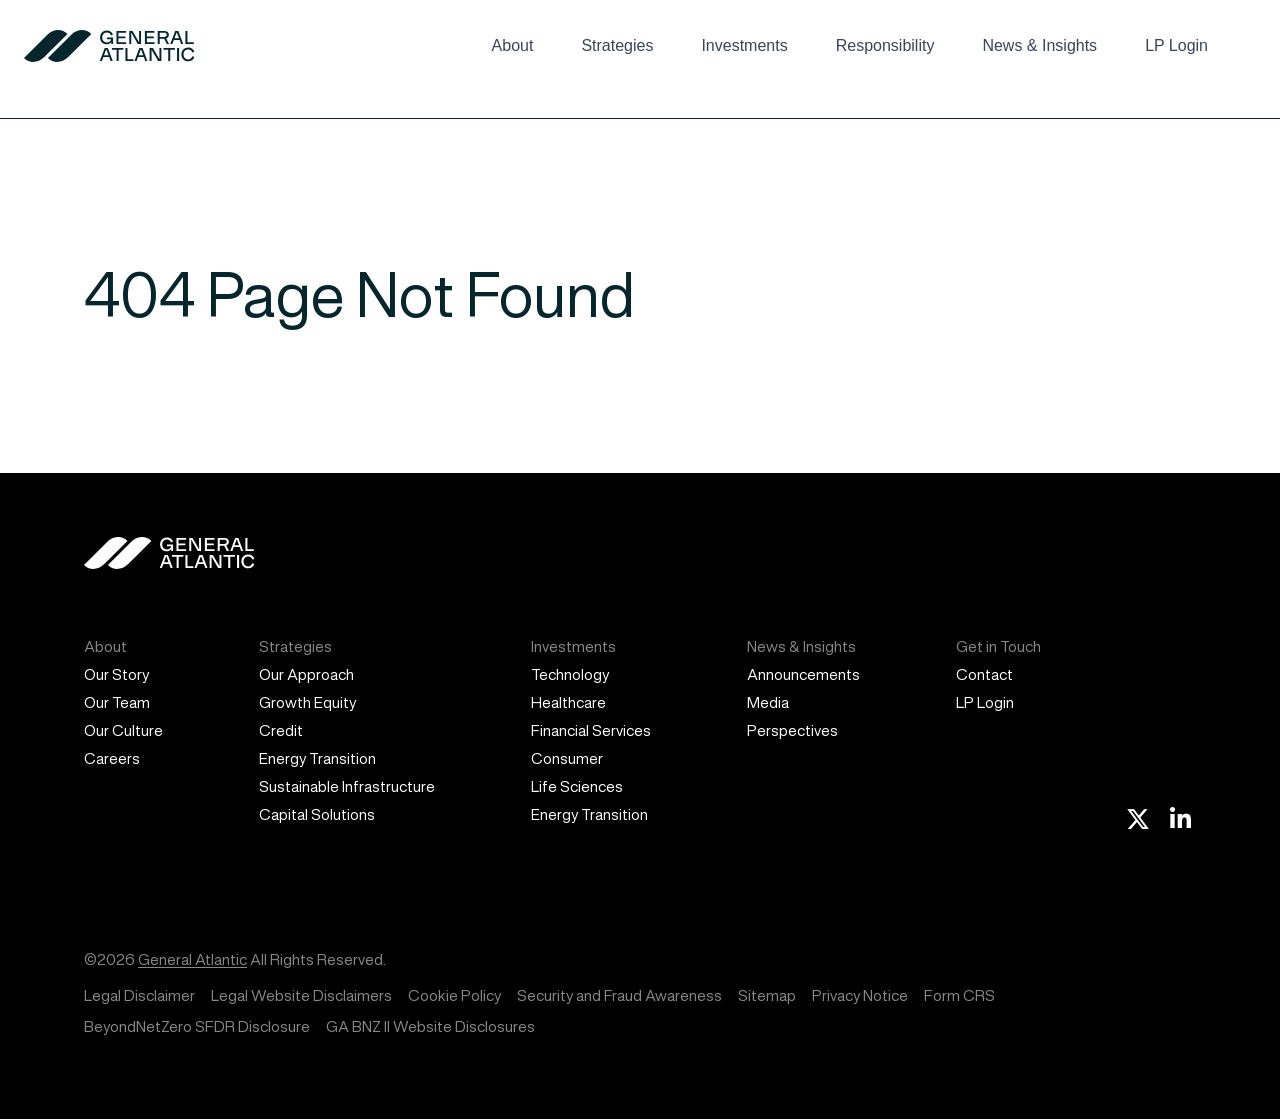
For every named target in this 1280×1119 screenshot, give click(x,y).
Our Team (117, 702)
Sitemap (767, 995)
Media (768, 702)
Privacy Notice (860, 995)
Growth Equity (307, 702)
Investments (744, 45)
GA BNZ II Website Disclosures (430, 1026)
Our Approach (306, 674)
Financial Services (591, 730)
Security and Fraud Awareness (619, 995)
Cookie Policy (454, 995)
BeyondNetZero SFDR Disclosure (197, 1026)
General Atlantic (192, 959)
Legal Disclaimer (139, 995)
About (513, 45)
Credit (281, 730)
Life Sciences (577, 786)
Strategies (617, 45)
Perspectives (792, 730)
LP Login (1176, 45)
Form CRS (959, 995)
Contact (984, 674)
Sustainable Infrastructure (347, 786)
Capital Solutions (317, 814)
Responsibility (885, 45)
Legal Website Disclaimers (301, 995)
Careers (112, 758)
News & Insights (1039, 45)
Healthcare (568, 702)
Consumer (567, 758)
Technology (570, 674)
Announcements (803, 674)
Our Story (116, 674)
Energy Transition (317, 758)
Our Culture (123, 730)
